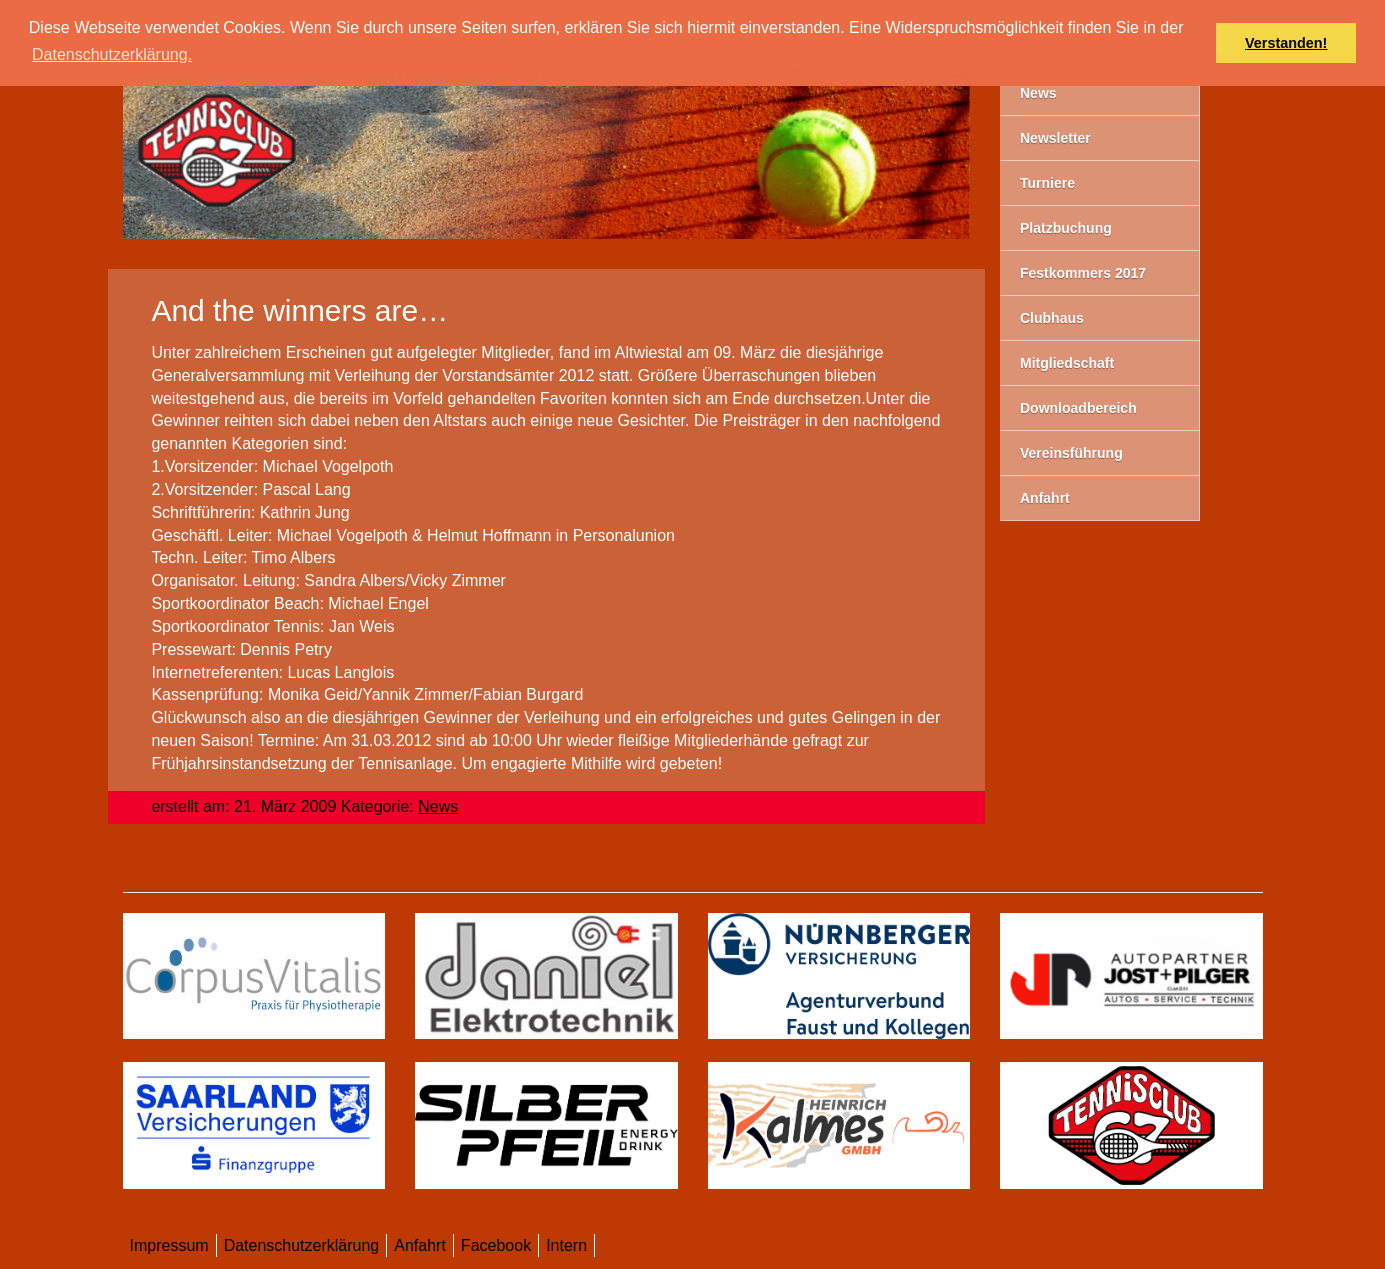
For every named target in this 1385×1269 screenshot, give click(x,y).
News (438, 806)
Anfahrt (420, 1245)
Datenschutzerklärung (302, 1245)
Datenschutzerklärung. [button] (112, 54)
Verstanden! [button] (1286, 43)
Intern (566, 1245)
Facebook (496, 1245)
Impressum (169, 1245)
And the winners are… (299, 310)
